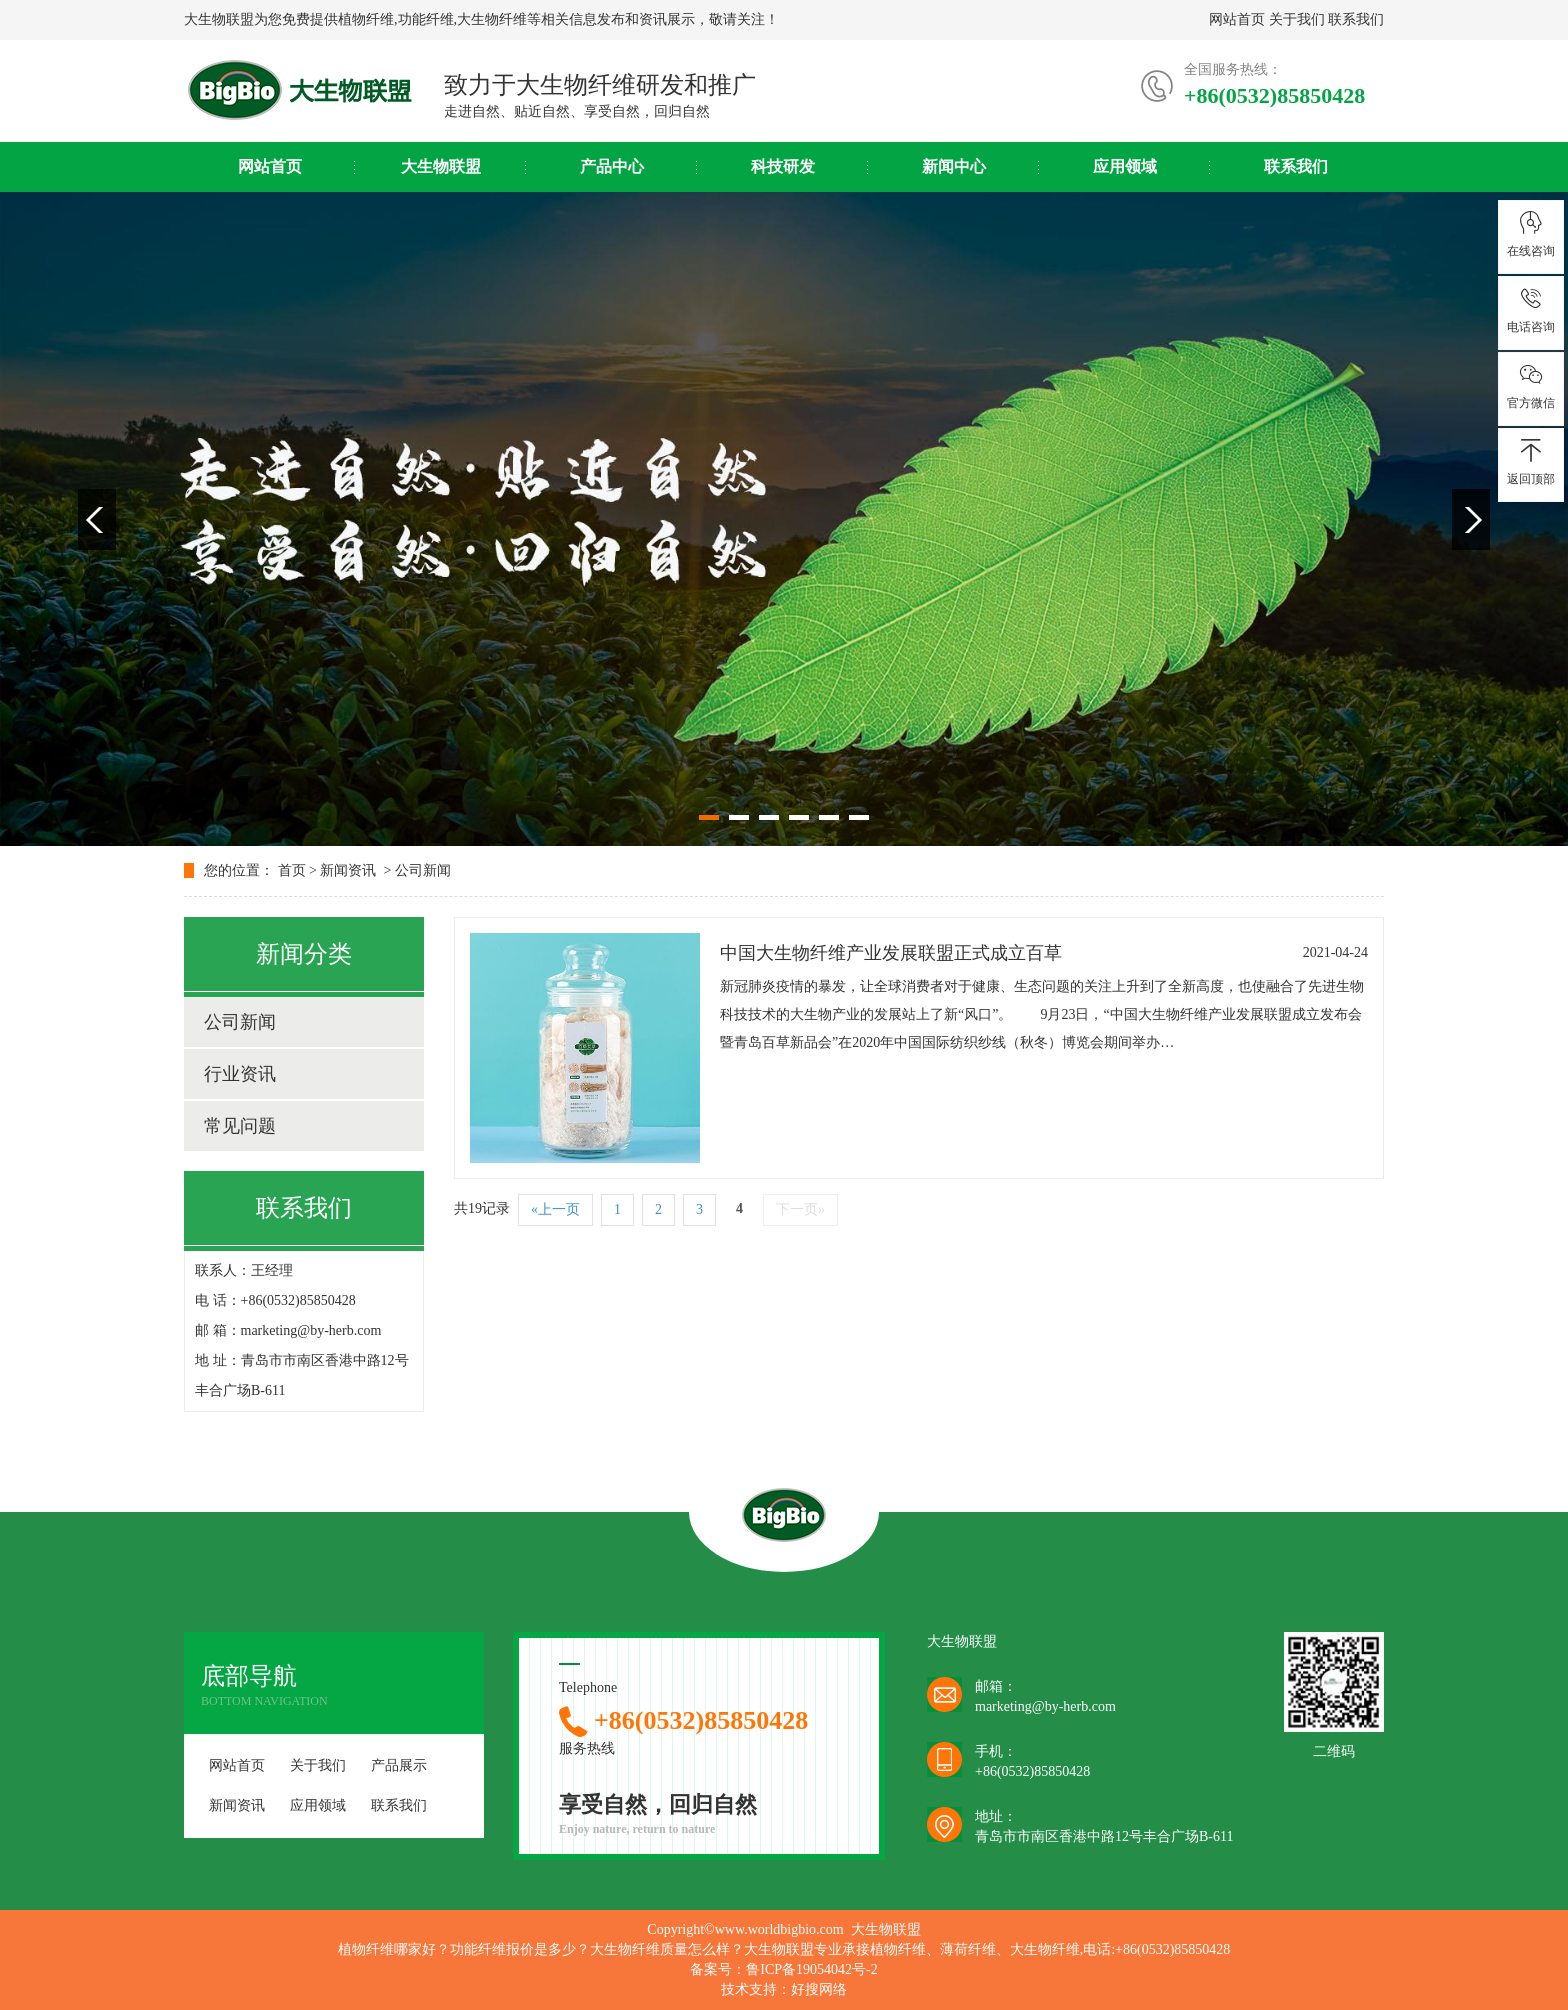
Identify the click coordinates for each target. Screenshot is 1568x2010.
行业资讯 (240, 1074)
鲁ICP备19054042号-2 (811, 1969)
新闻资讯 (348, 870)
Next (1471, 519)
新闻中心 (954, 166)
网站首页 (1237, 19)
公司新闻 (423, 870)
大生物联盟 (441, 166)
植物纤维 (366, 19)
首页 (292, 870)
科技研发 (783, 166)
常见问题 (240, 1126)
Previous (97, 519)
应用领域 (1125, 166)
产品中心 (612, 166)
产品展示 (399, 1765)
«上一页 (555, 1209)
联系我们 (1356, 19)
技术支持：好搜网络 (784, 1989)
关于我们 (1297, 19)
